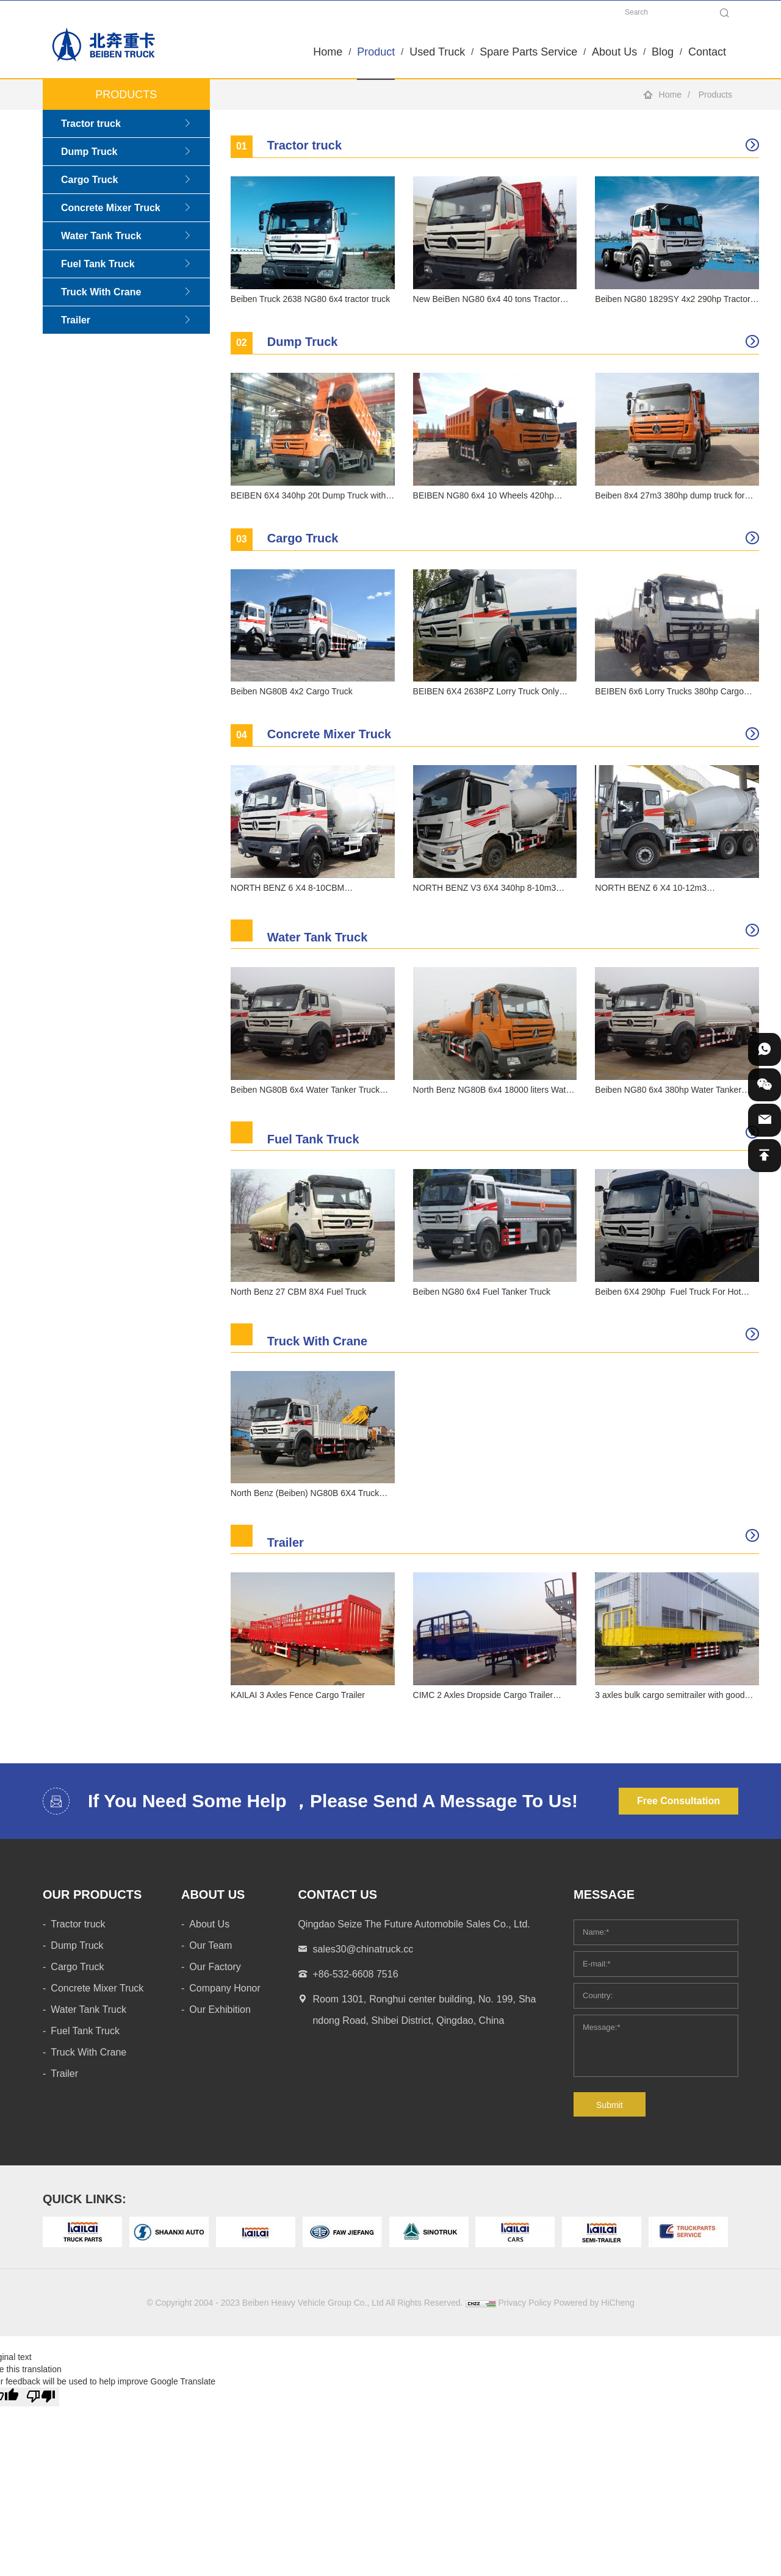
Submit (609, 2105)
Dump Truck (89, 151)
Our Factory (214, 1967)
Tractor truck (91, 123)
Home (327, 52)
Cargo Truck (89, 179)
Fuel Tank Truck (98, 264)
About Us (614, 52)
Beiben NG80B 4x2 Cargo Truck (292, 691)
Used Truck (437, 52)
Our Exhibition (220, 2009)
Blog (663, 52)
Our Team (210, 1945)
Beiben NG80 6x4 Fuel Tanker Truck (481, 1292)
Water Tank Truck (101, 236)
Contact (707, 52)
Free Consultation (678, 1801)
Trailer (75, 320)
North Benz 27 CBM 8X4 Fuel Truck (299, 1292)
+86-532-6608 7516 (355, 1974)
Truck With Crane (101, 292)
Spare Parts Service (528, 52)
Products (715, 94)
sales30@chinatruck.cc (362, 1949)
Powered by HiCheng (594, 2303)
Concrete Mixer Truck (110, 208)
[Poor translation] (41, 2396)
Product (376, 52)
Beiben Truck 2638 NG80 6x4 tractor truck (310, 299)
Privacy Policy (524, 2303)
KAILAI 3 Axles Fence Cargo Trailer (298, 1695)
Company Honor (225, 1988)
